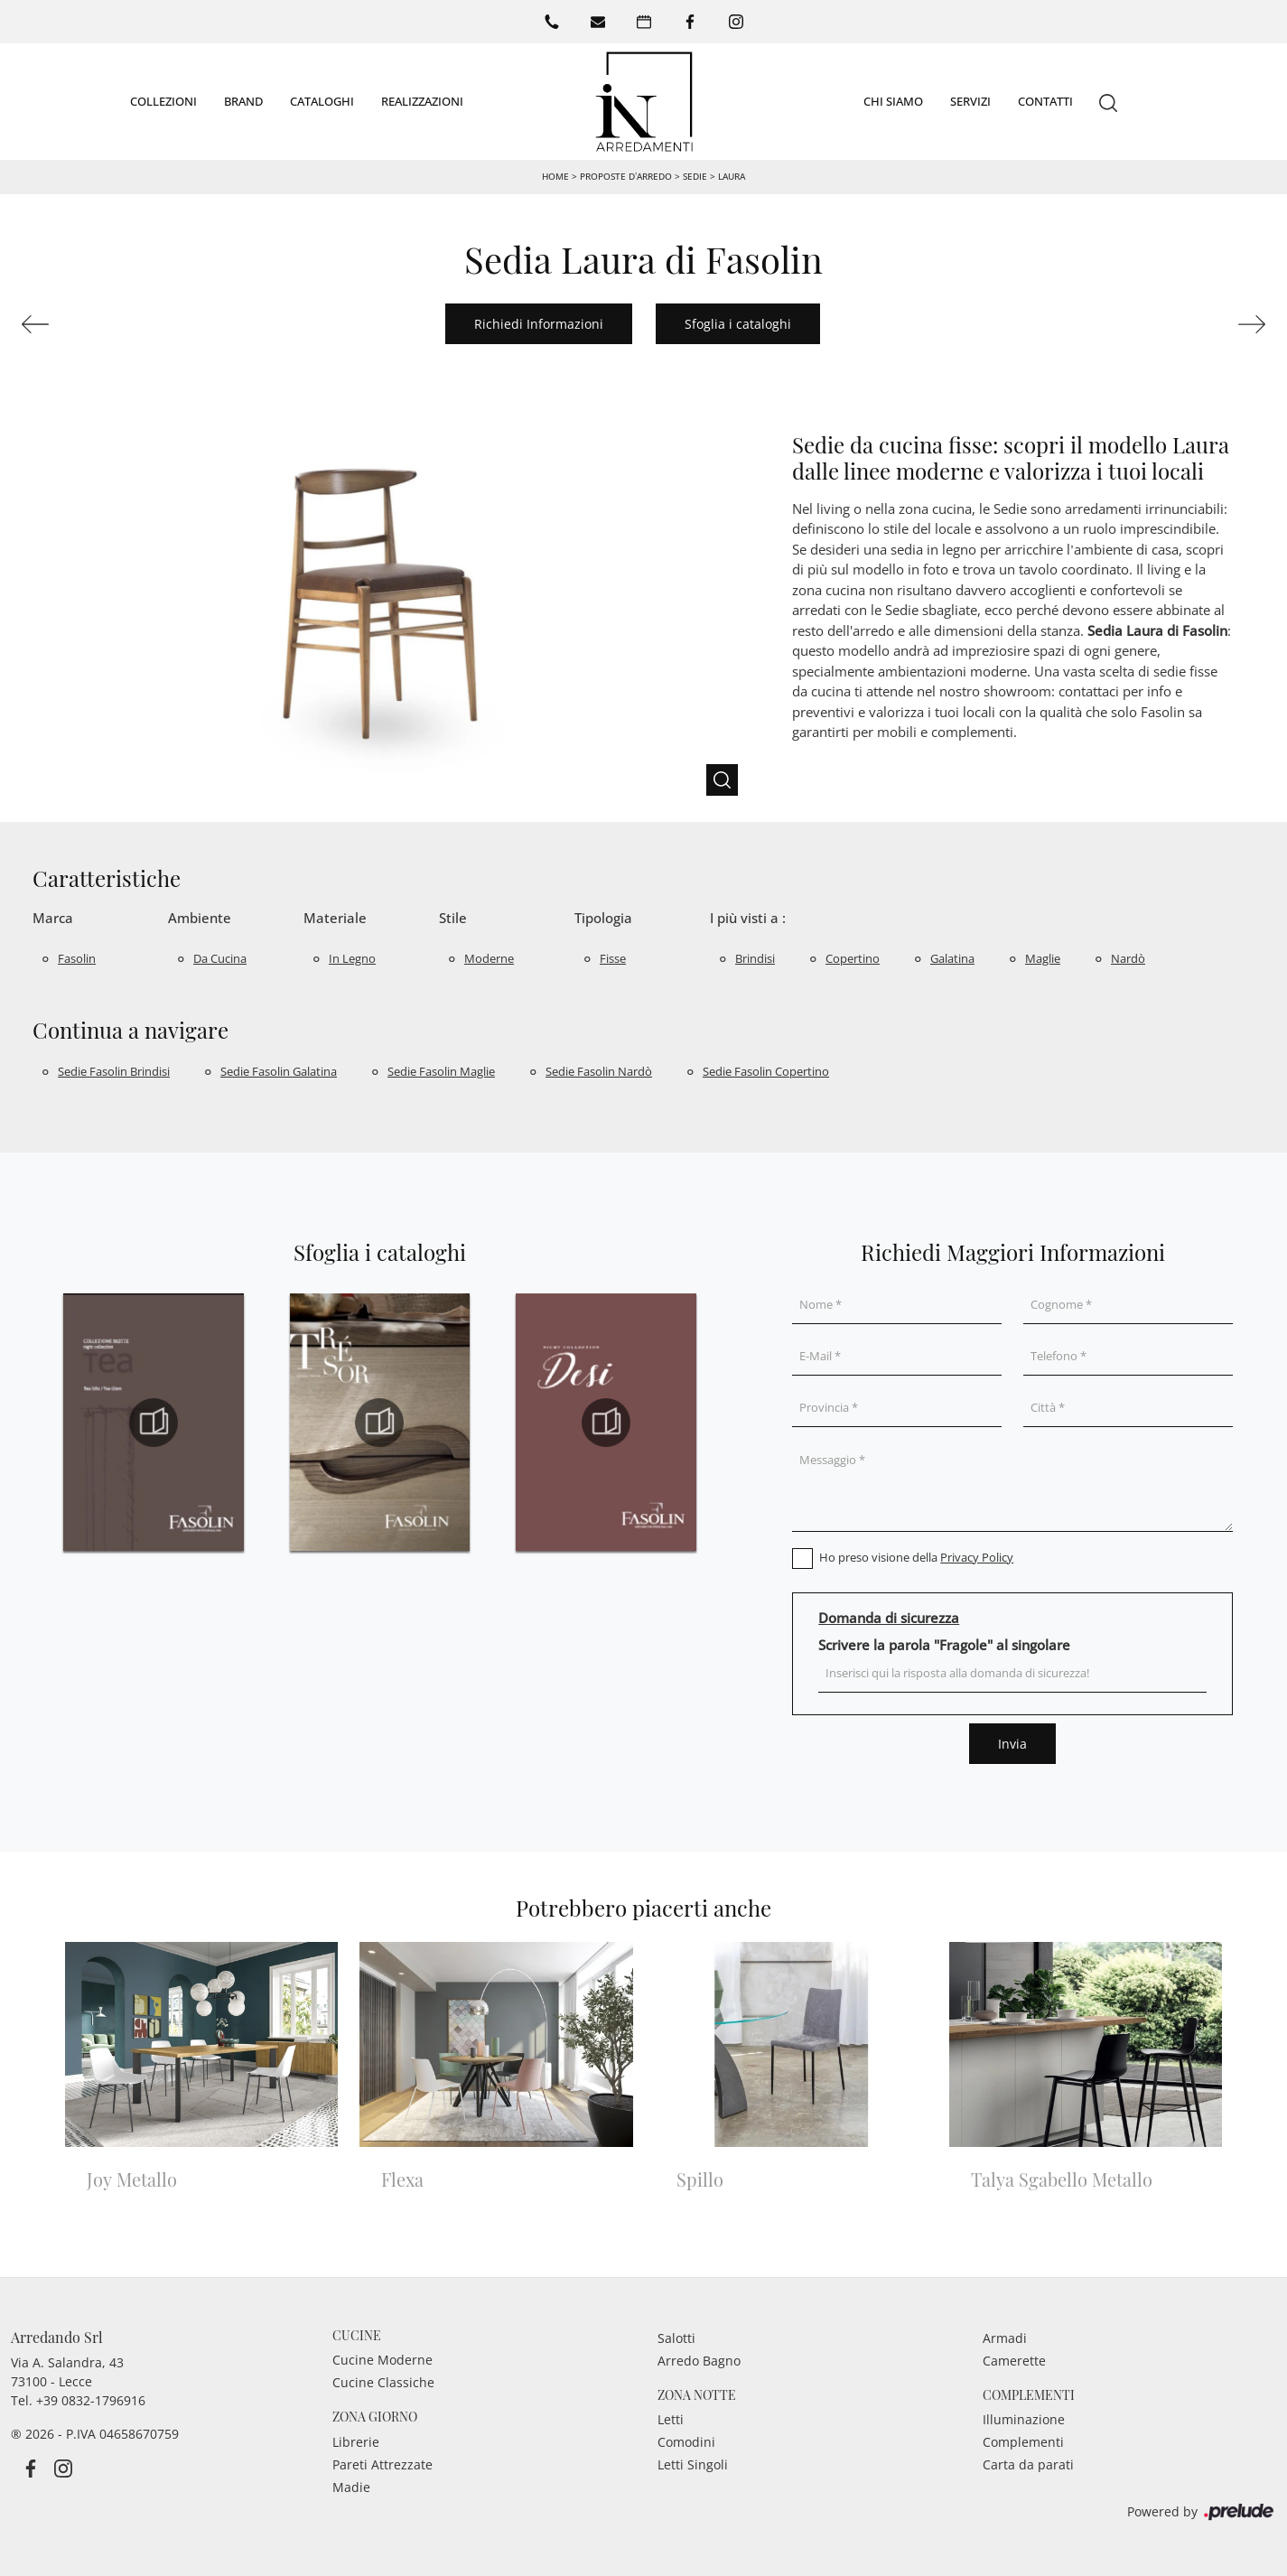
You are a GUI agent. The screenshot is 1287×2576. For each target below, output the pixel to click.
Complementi (1023, 2441)
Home (555, 175)
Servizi (970, 100)
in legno (352, 957)
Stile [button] (453, 917)
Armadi (1005, 2337)
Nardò (1128, 957)
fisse (613, 957)
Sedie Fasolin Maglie (441, 1070)
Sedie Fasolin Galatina (278, 1070)
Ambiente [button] (199, 917)
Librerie (355, 2441)
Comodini (686, 2441)
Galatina (952, 957)
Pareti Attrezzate (382, 2463)
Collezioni (163, 100)
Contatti (1045, 100)
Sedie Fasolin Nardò (599, 1070)
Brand (243, 100)
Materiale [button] (335, 917)
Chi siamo (893, 100)
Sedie (695, 175)
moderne (489, 957)
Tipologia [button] (603, 917)
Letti (670, 2419)
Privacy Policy (976, 1556)
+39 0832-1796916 (90, 2399)
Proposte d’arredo (626, 175)
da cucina (220, 957)
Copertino (852, 957)
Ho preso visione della (916, 1556)
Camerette (1014, 2359)
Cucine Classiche (383, 2382)
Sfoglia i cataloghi (738, 322)
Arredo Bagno (699, 2359)
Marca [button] (53, 917)
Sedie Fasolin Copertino (766, 1070)
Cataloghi (322, 100)
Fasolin (77, 957)
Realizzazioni (422, 100)
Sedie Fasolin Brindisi (114, 1070)
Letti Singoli (692, 2464)
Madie (351, 2486)
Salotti (676, 2337)
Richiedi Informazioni (538, 322)
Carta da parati (1028, 2464)
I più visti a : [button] (748, 917)
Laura (731, 175)
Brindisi (755, 957)
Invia (1012, 1742)
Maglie (1042, 957)
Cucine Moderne (382, 2359)
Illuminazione (1024, 2419)
